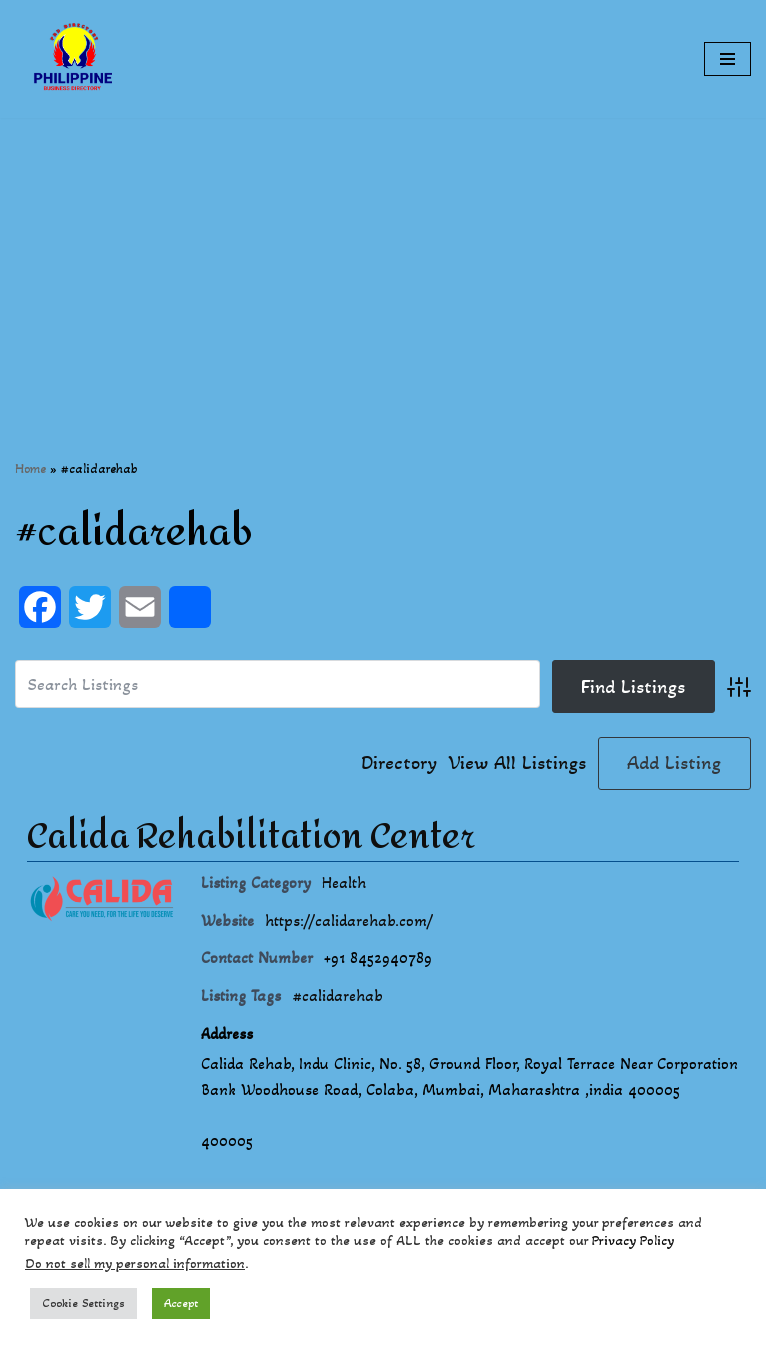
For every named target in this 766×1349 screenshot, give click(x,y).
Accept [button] (181, 1303)
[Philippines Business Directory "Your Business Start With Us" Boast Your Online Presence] (75, 59)
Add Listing (674, 763)
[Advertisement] (383, 258)
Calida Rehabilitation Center (251, 837)
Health (344, 882)
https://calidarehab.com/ (349, 920)
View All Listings (517, 763)
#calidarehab (337, 995)
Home (30, 468)
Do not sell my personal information (135, 1263)
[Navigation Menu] (727, 59)
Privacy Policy (633, 1240)
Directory (399, 763)
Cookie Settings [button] (83, 1303)
